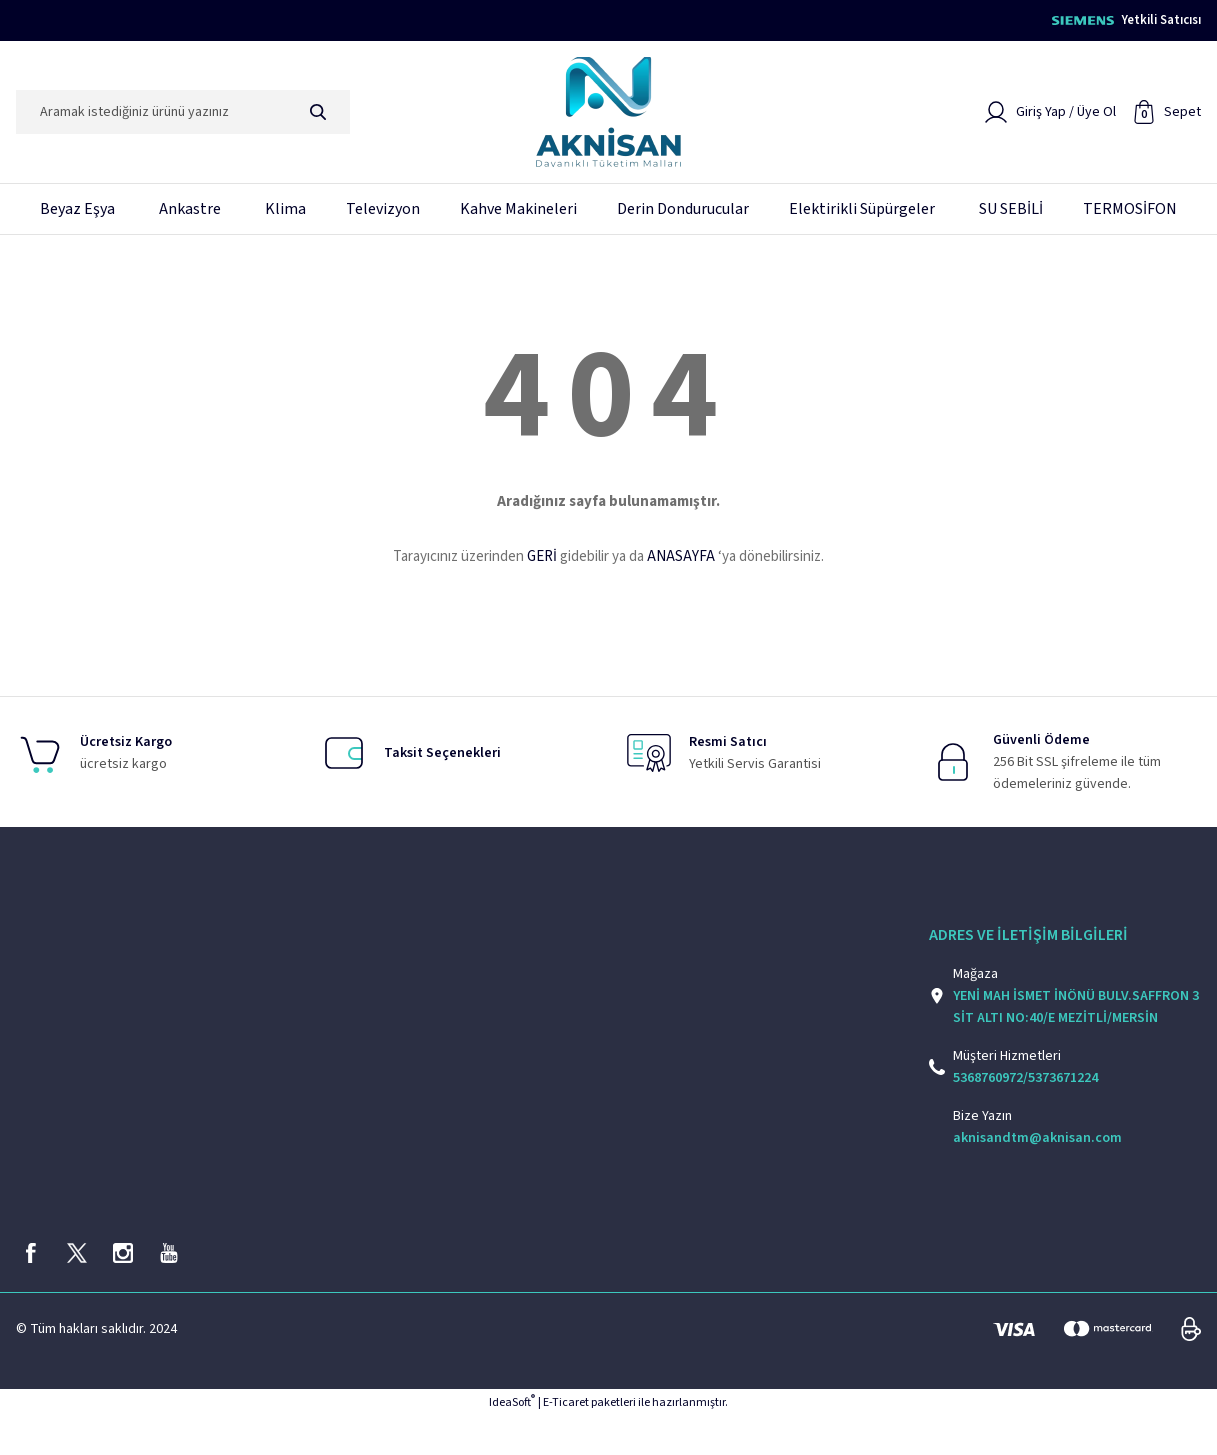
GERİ (542, 563)
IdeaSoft (512, 1440)
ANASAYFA (681, 563)
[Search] (183, 119)
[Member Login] (1050, 119)
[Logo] (608, 119)
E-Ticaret (566, 1440)
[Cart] (1166, 119)
